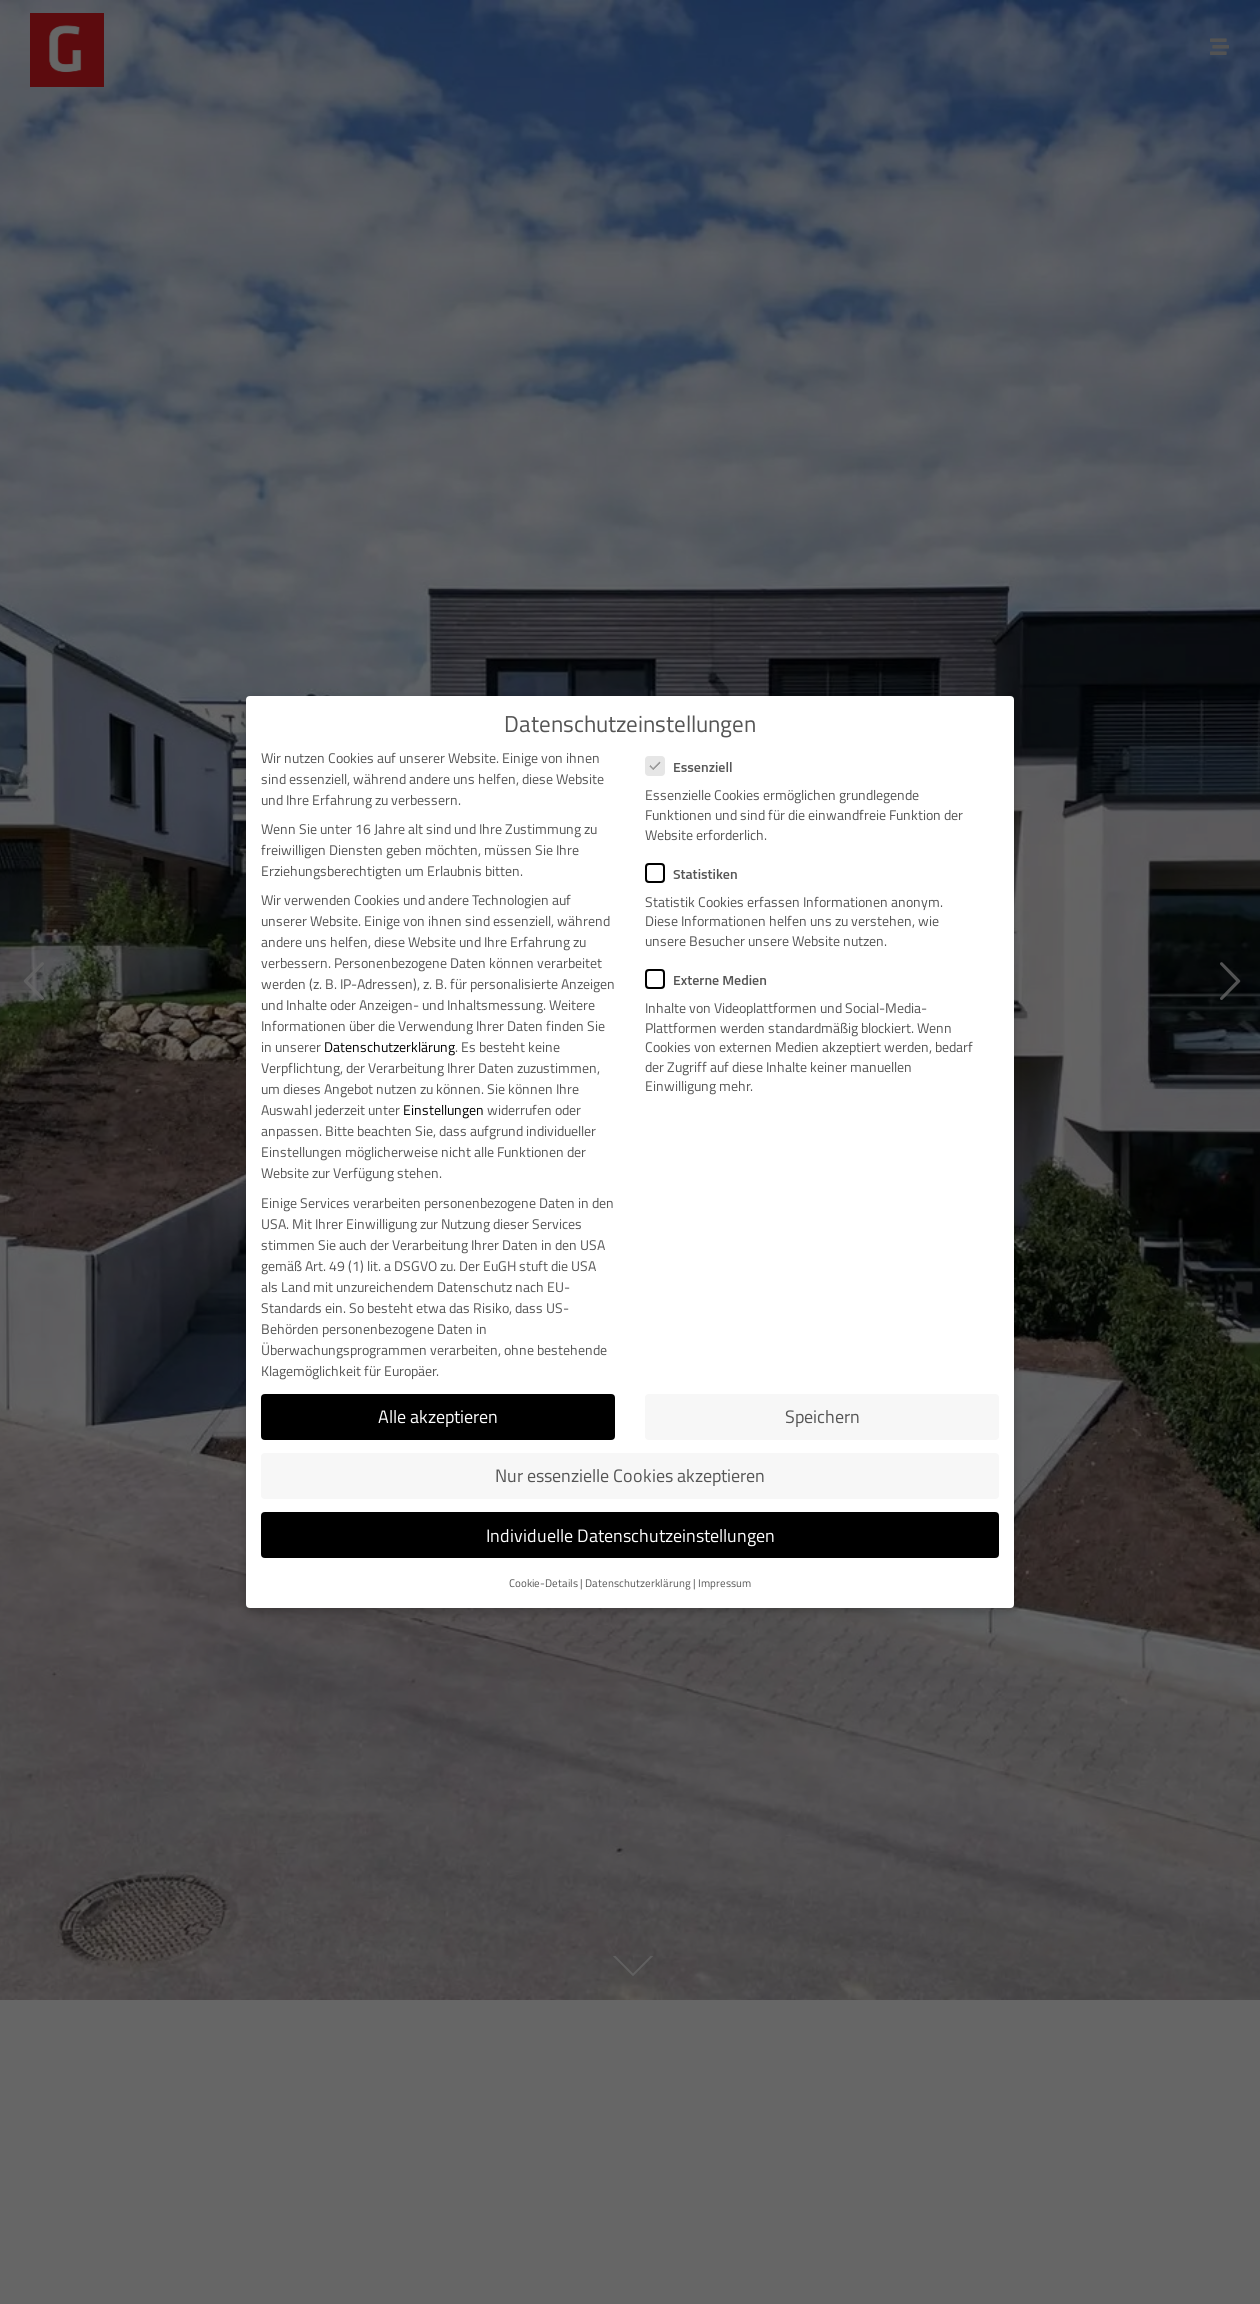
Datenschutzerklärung (389, 1046)
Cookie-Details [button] (543, 1583)
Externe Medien (712, 979)
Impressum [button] (724, 1583)
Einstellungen (443, 1109)
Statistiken (698, 873)
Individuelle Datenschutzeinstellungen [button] (630, 1535)
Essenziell (695, 766)
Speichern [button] (822, 1416)
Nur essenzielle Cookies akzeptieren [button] (630, 1475)
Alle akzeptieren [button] (438, 1416)
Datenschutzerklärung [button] (638, 1583)
